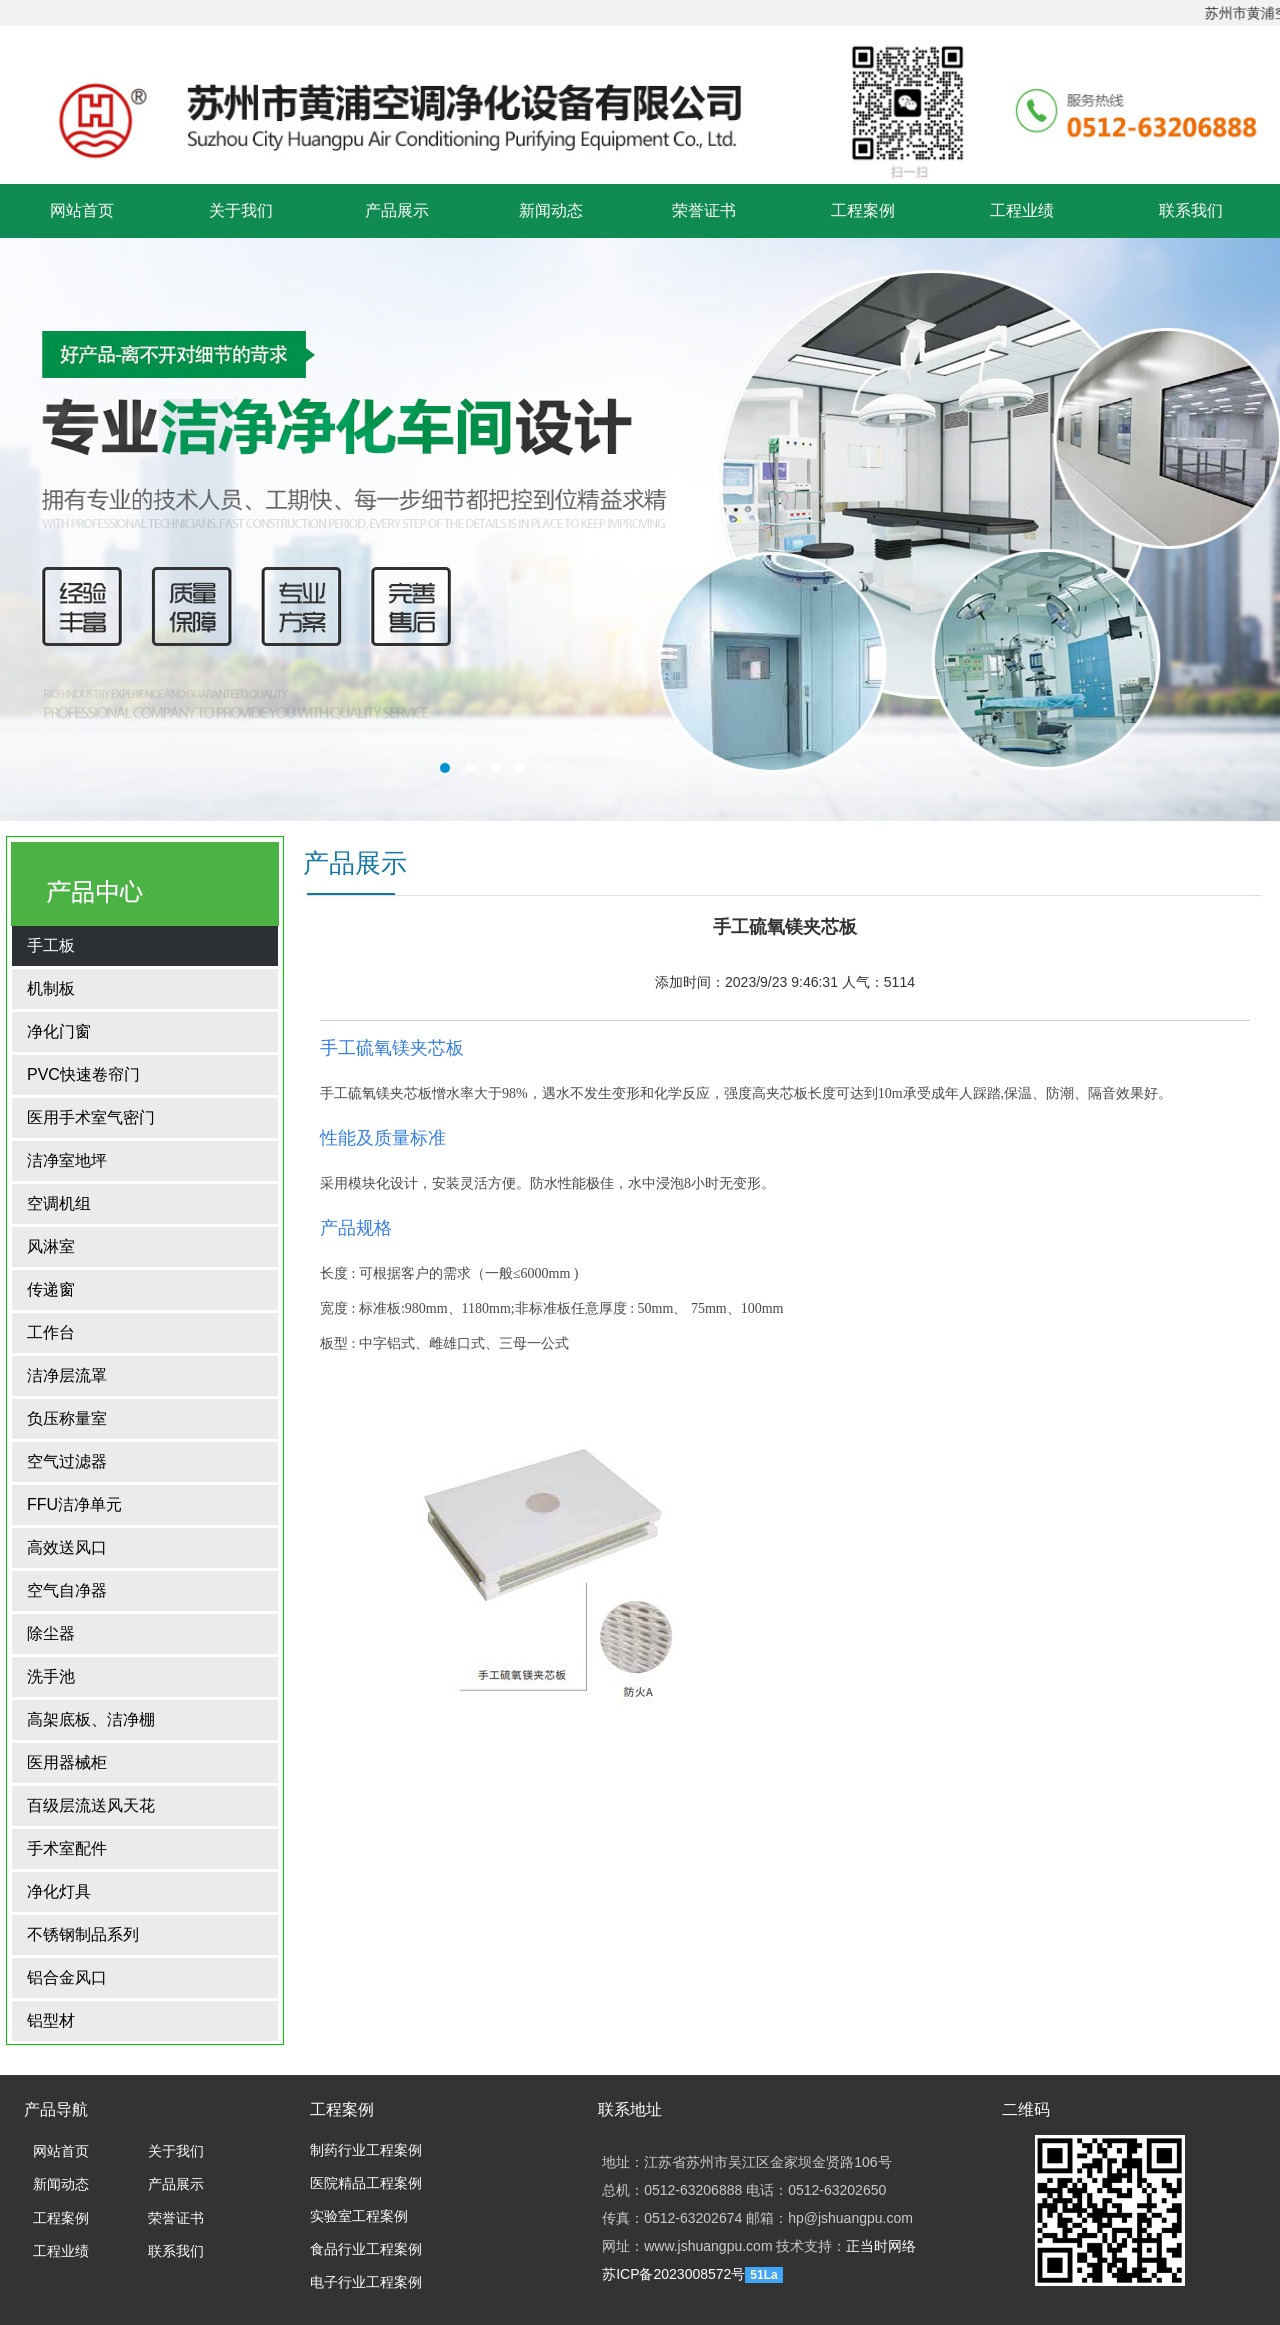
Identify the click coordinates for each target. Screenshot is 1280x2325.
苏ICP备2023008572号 (673, 2274)
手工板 (51, 945)
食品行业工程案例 (366, 2249)
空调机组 (59, 1203)
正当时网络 (881, 2246)
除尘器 (51, 1633)
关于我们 (241, 210)
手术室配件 (67, 1848)
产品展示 (397, 210)
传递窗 (51, 1289)
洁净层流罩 (67, 1375)
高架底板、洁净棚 (91, 1719)
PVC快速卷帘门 (83, 1074)
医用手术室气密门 (91, 1117)
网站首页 (82, 210)
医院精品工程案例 (366, 2183)
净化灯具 (59, 1891)
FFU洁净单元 (74, 1504)
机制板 (51, 988)
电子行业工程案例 (366, 2282)
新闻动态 (551, 210)
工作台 (51, 1332)
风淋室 (51, 1246)
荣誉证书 (704, 210)
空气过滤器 (67, 1461)
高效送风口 (67, 1547)
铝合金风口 (67, 1977)
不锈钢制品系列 (83, 1934)
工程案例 (863, 210)
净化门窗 (59, 1031)
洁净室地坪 (67, 1160)
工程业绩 (1022, 210)
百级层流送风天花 (91, 1805)
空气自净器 (67, 1590)
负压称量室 (67, 1418)
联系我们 (1191, 210)
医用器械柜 (67, 1762)
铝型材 (51, 2020)
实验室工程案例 (359, 2216)
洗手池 (51, 1676)
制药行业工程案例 (366, 2150)
